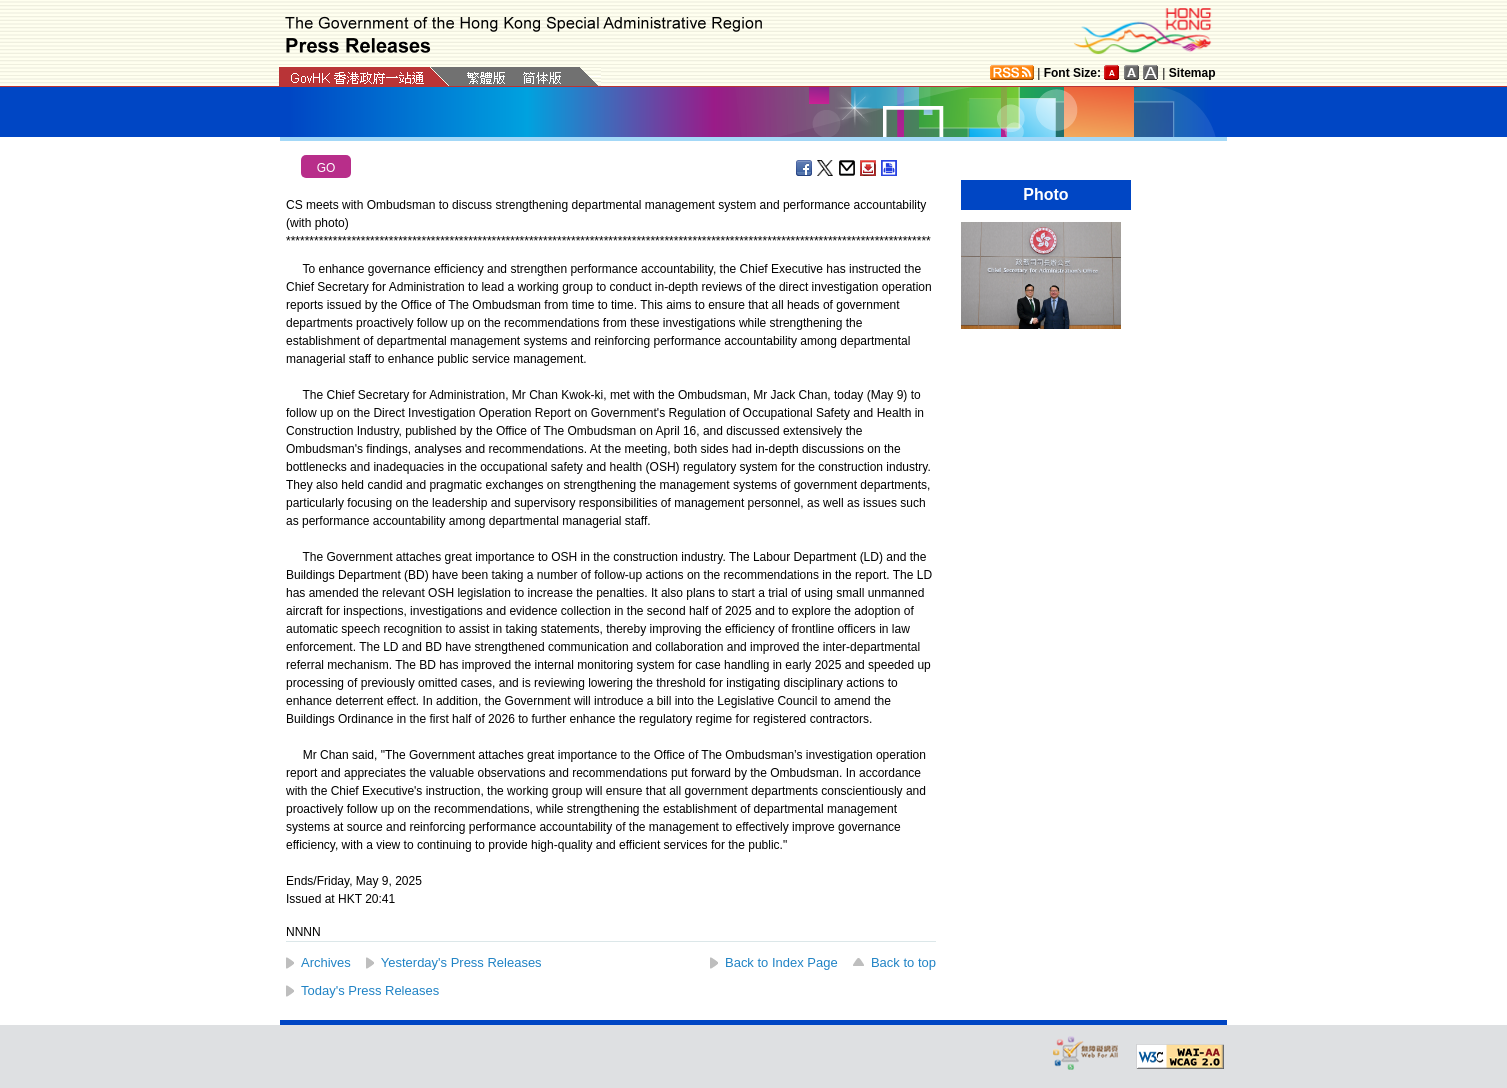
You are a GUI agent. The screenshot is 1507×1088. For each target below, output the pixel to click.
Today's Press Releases (370, 990)
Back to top (903, 962)
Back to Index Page (781, 962)
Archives (326, 962)
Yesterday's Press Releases (461, 962)
